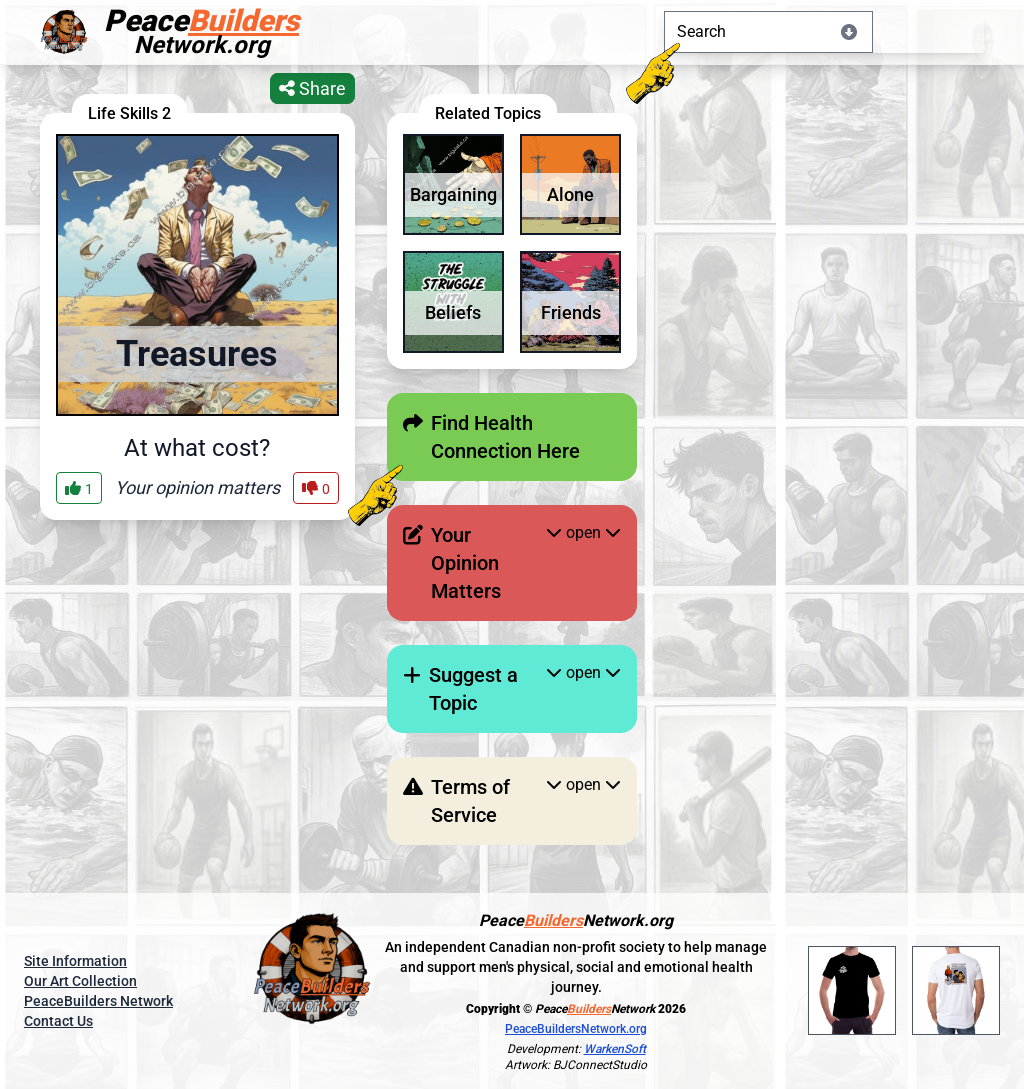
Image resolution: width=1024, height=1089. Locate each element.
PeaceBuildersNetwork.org (576, 1029)
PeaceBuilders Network (98, 1001)
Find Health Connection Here (505, 437)
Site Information (75, 961)
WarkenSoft (615, 1049)
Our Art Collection (80, 981)
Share (312, 88)
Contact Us (58, 1021)
